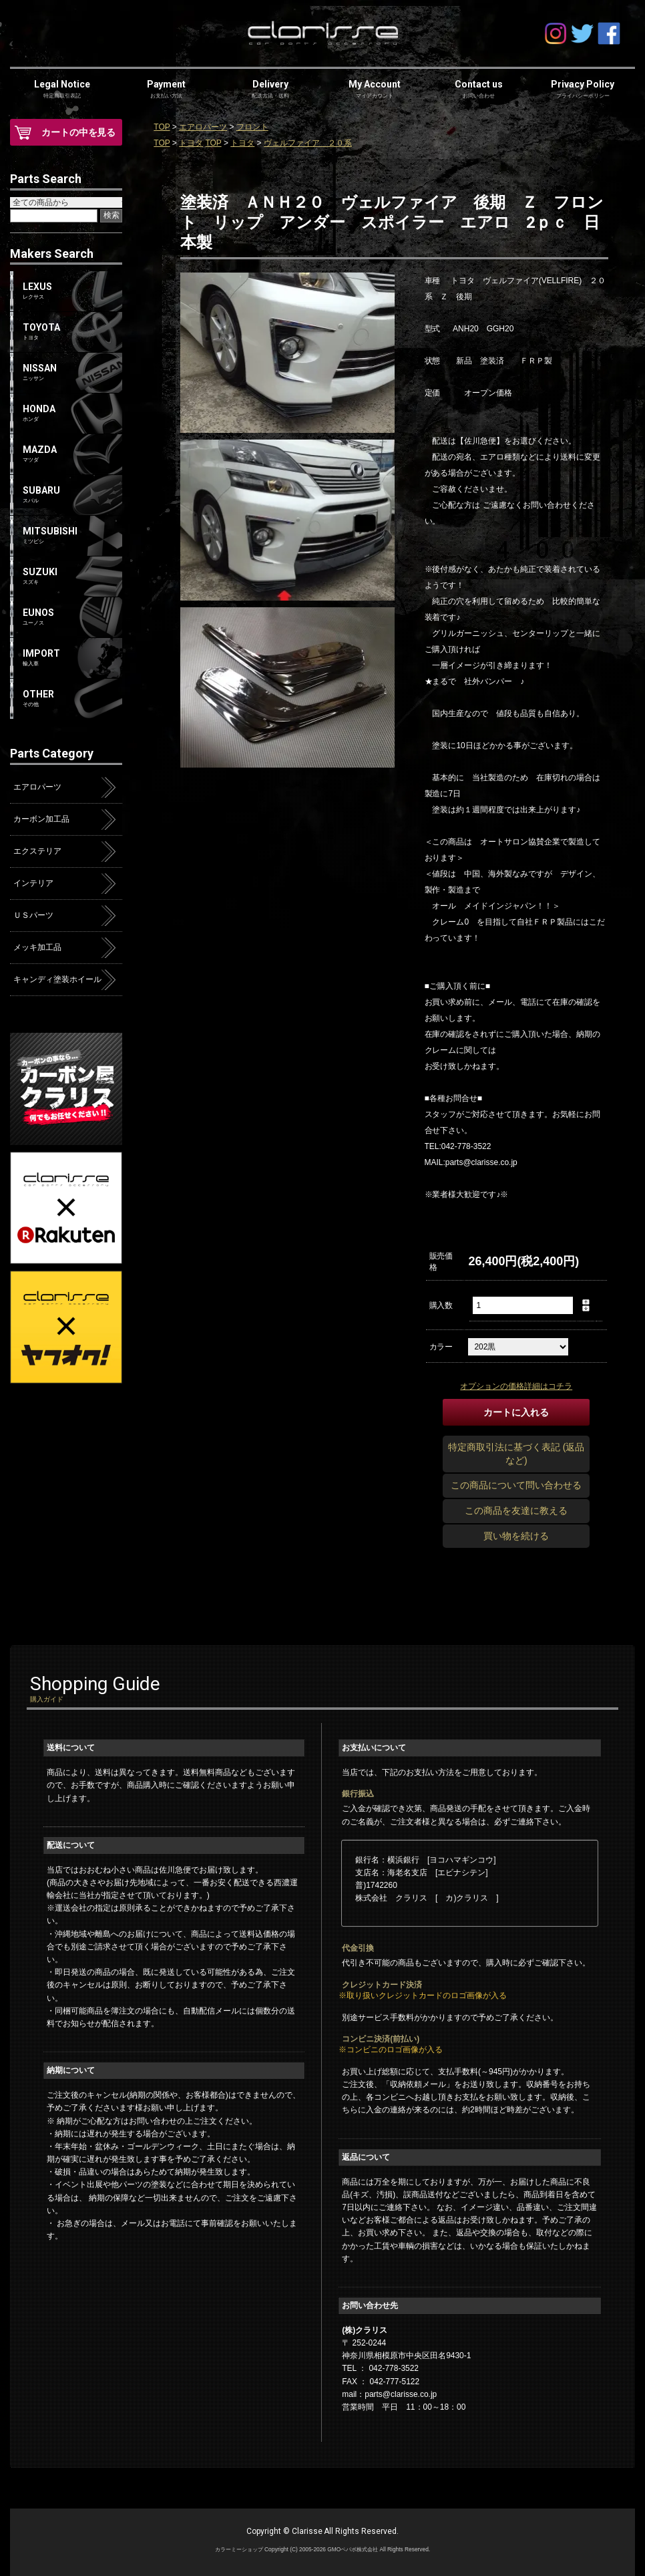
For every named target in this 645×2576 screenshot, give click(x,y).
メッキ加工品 (37, 947)
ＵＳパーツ (33, 915)
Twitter (582, 33)
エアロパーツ (203, 127)
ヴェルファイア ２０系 (308, 143)
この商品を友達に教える (516, 1510)
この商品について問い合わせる (516, 1485)
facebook (609, 33)
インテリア (33, 883)
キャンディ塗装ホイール (57, 979)
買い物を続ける (516, 1536)
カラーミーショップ (239, 2549)
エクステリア (37, 851)
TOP (162, 127)
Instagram (555, 33)
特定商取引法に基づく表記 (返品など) (516, 1454)
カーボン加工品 (41, 819)
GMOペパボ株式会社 (352, 2549)
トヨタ (191, 143)
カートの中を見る (78, 132)
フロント (252, 127)
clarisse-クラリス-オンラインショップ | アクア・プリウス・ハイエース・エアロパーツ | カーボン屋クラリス (322, 33)
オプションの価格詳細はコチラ (516, 1386)
